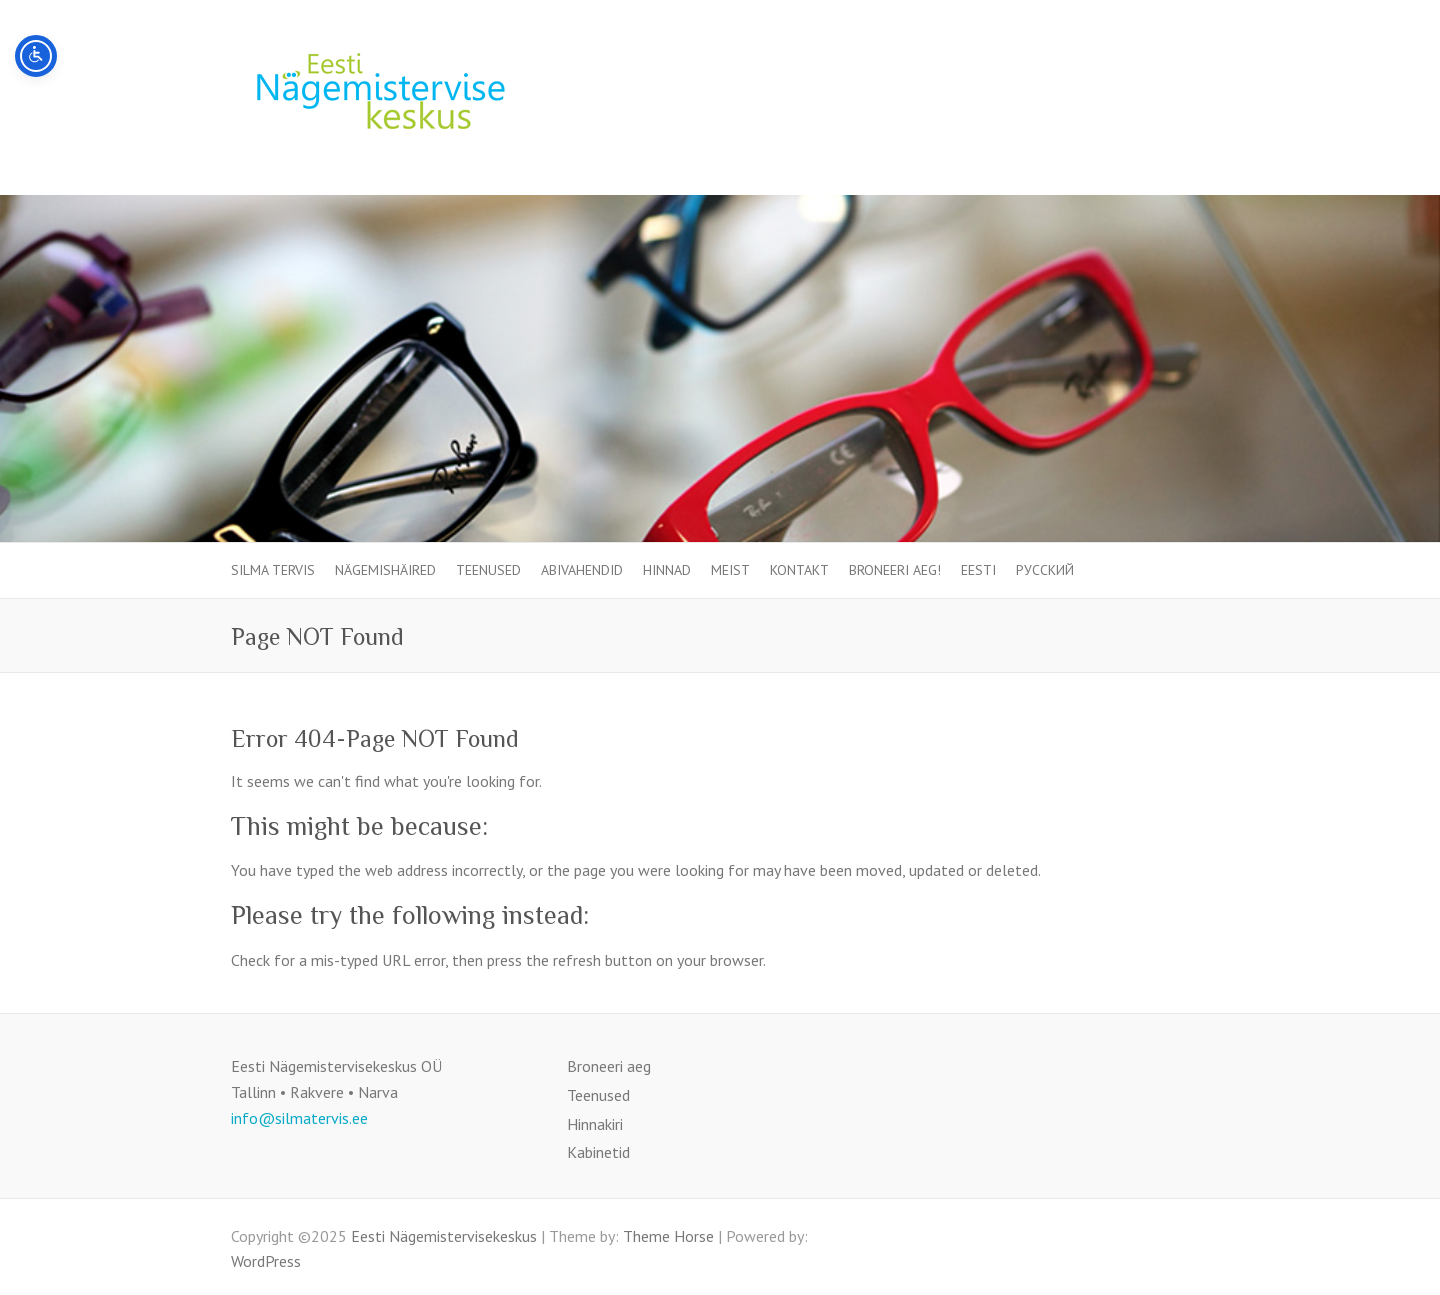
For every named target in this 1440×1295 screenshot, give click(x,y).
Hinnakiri (595, 1124)
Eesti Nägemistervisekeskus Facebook (1194, 76)
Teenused (488, 570)
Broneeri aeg (609, 1066)
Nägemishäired (385, 570)
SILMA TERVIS (273, 570)
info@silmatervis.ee (299, 1118)
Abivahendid (582, 570)
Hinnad (667, 570)
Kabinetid (598, 1152)
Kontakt (799, 570)
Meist (730, 570)
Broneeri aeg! (895, 570)
